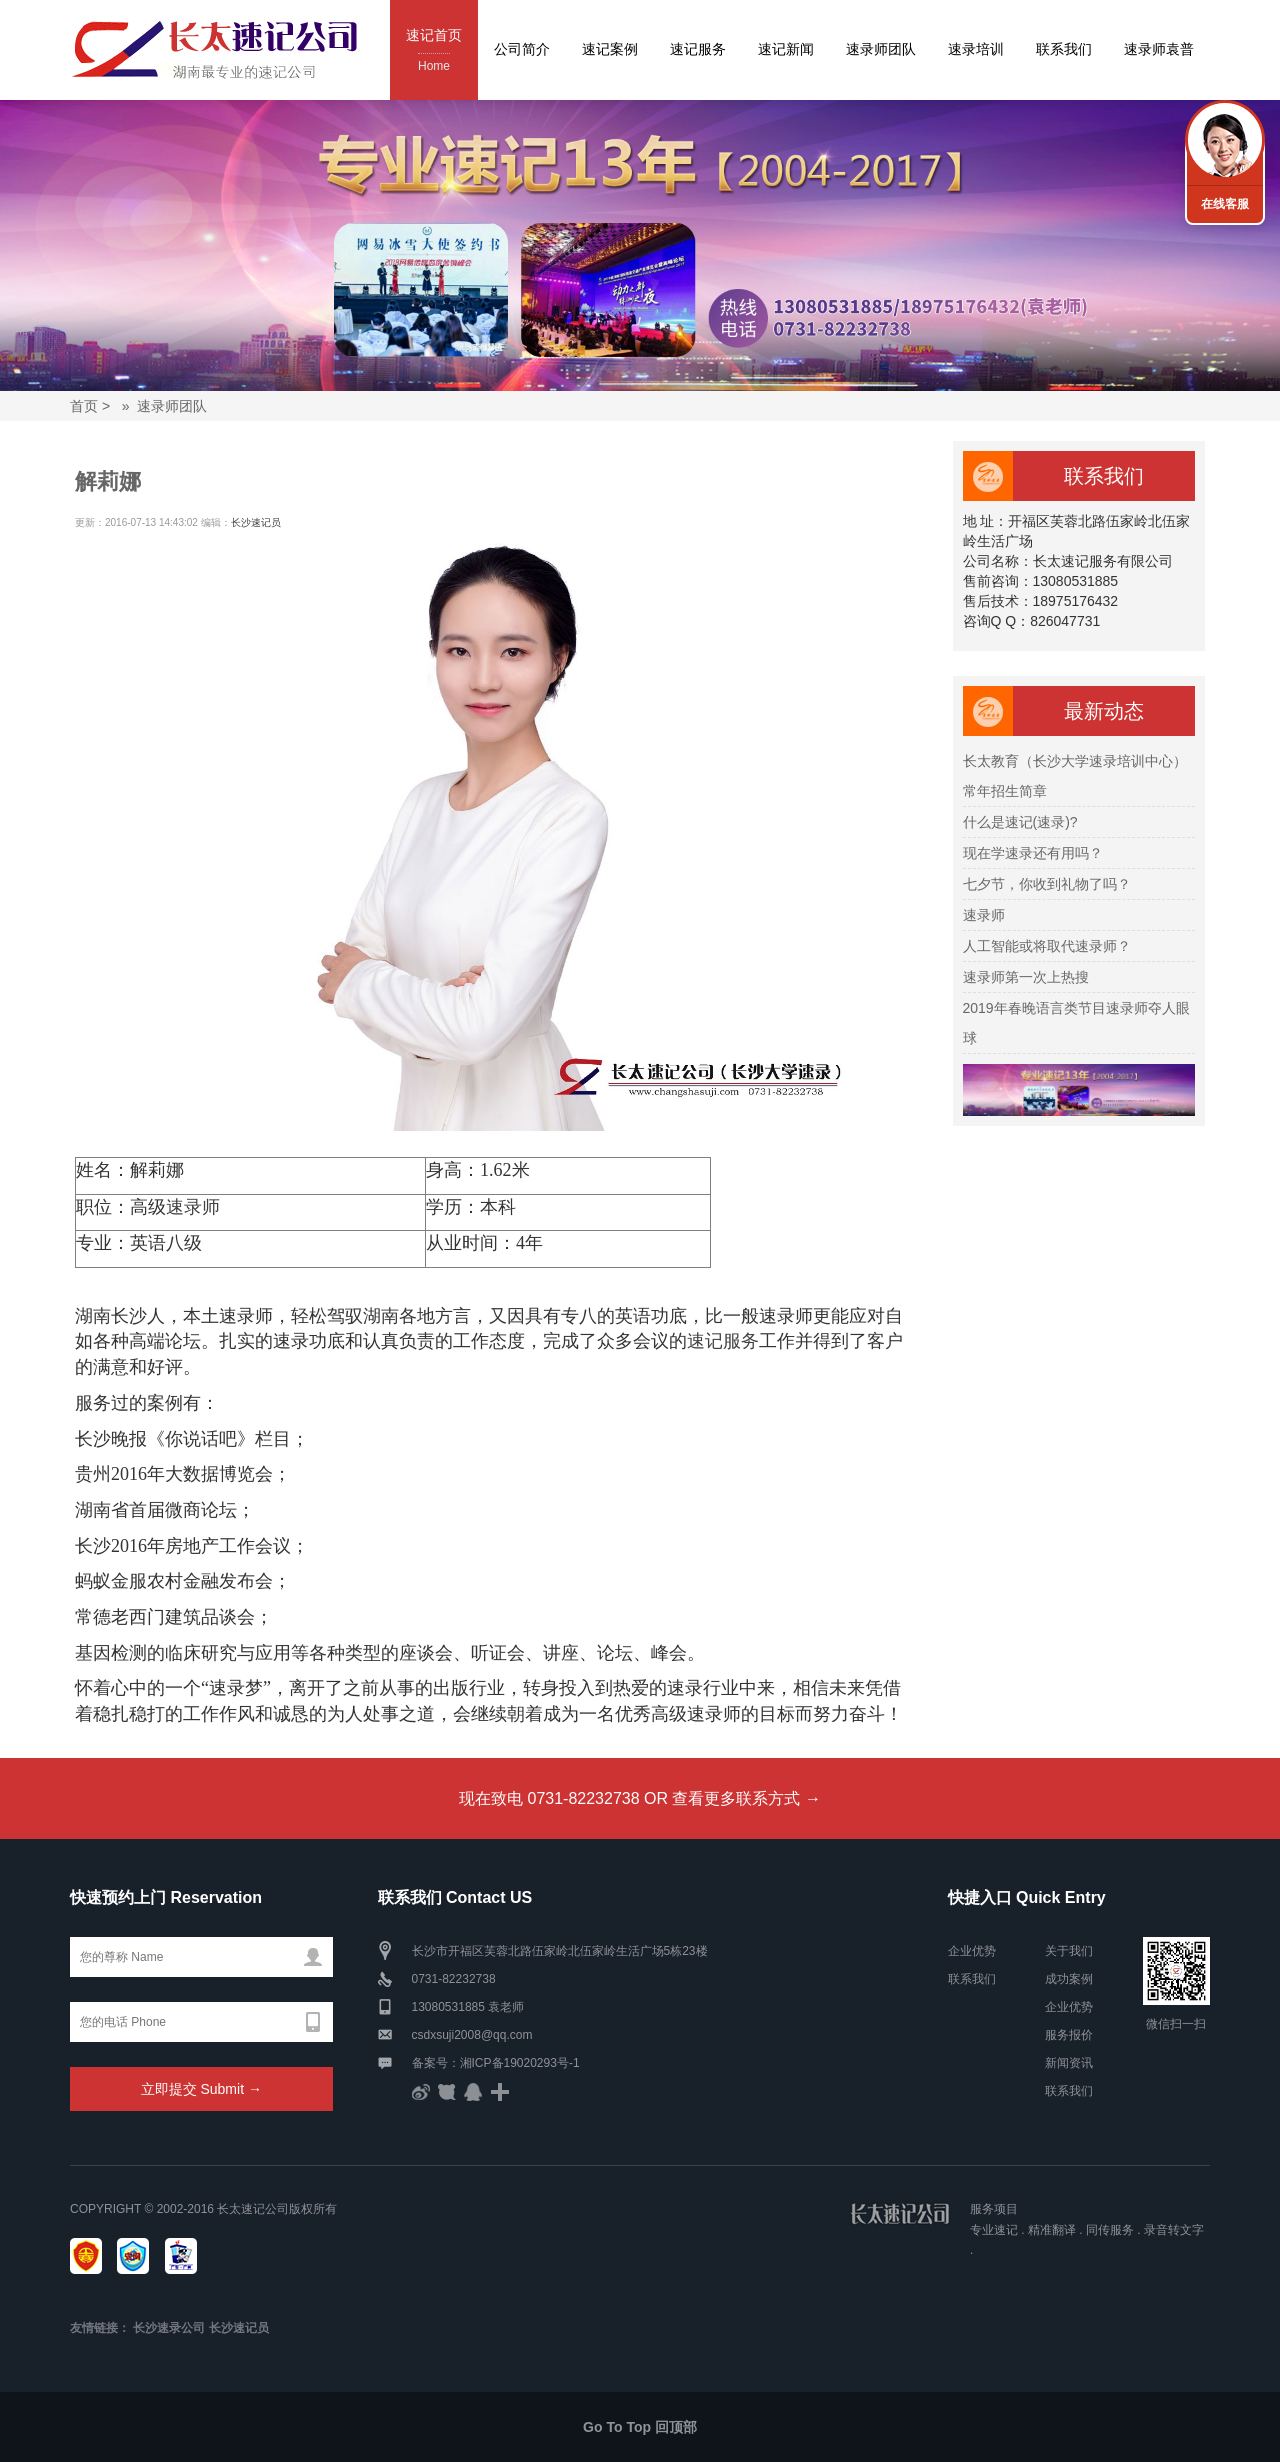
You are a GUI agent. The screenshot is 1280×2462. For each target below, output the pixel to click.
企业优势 (972, 1951)
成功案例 (1069, 1979)
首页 (84, 406)
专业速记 (994, 2230)
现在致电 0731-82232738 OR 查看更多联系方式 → (640, 1798)
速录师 (193, 1207)
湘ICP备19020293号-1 (520, 2063)
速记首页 (434, 51)
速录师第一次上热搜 (1026, 977)
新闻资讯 (1069, 2063)
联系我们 (1064, 49)
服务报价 (1069, 2035)
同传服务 (1110, 2230)
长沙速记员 (256, 522)
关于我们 (1069, 1951)
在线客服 (1225, 204)
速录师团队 (881, 49)
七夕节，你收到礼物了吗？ (1047, 884)
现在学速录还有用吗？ (1033, 853)
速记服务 (698, 49)
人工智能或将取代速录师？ (1047, 946)
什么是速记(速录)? (1020, 822)
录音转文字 (1174, 2230)
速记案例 (610, 49)
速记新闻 (786, 49)
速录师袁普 (1159, 49)
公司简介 (522, 49)
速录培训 (976, 49)
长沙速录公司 (169, 2328)
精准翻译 (1052, 2230)
